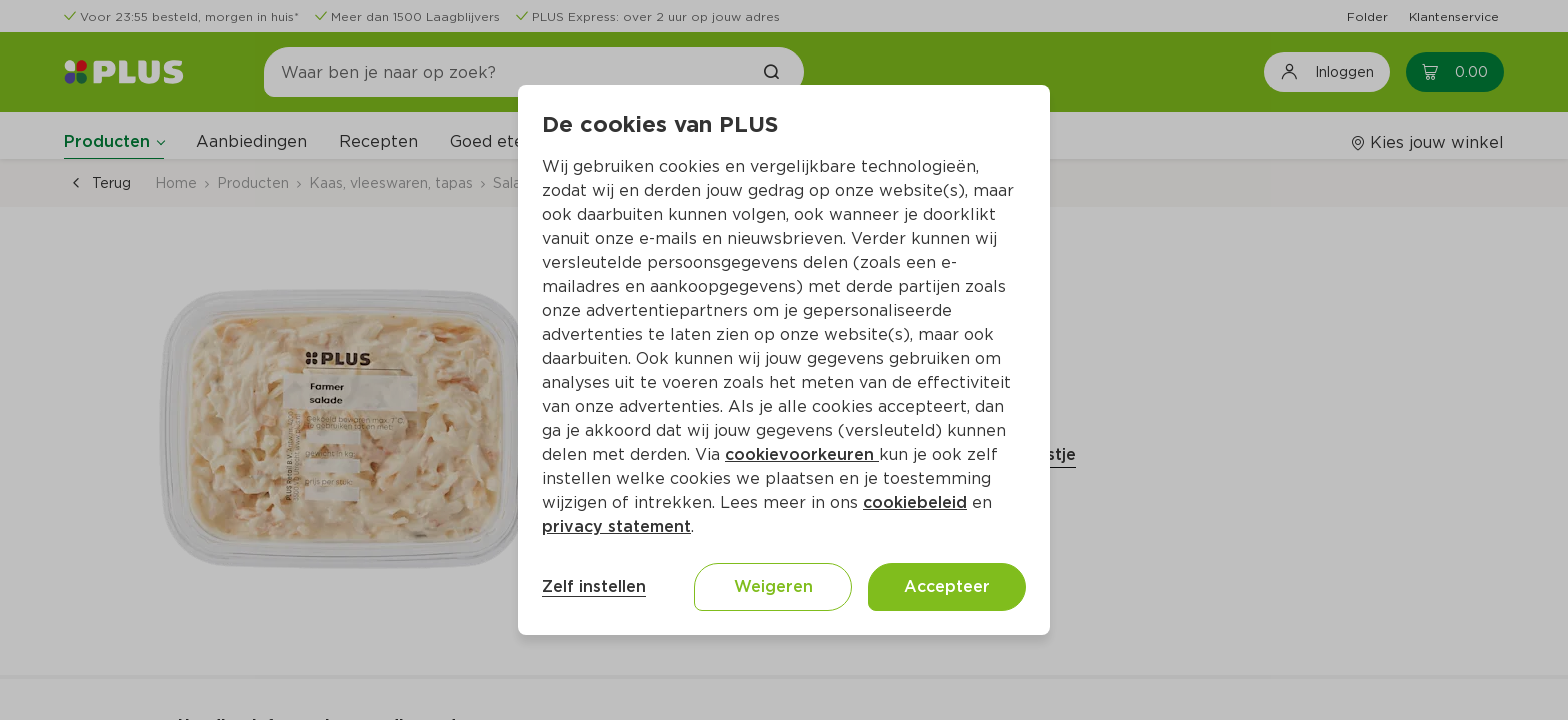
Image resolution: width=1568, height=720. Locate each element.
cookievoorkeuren (802, 454)
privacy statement (616, 526)
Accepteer (947, 586)
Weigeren (773, 586)
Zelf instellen (594, 586)
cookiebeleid (915, 502)
